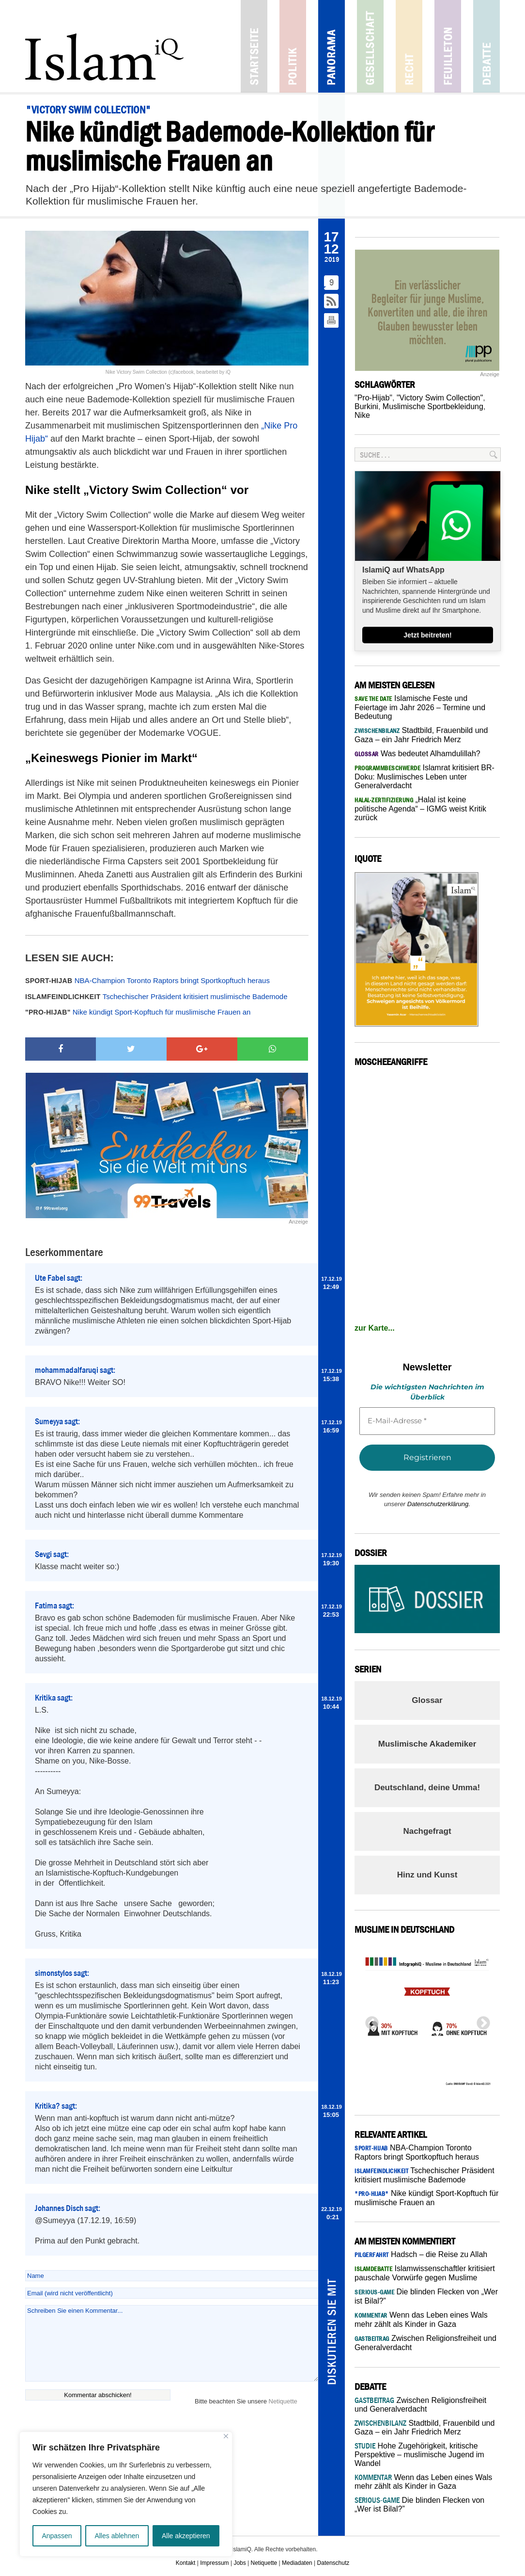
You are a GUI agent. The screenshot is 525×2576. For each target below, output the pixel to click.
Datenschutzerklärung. (438, 1504)
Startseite (254, 46)
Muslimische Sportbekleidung (433, 406)
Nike (362, 415)
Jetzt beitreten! (427, 635)
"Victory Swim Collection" (440, 398)
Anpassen (57, 2536)
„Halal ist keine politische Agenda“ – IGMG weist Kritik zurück (420, 808)
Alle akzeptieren (186, 2536)
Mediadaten (297, 2563)
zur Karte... (375, 1328)
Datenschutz (333, 2563)
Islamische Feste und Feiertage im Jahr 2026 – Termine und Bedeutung (420, 707)
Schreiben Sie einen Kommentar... (171, 2343)
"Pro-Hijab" (373, 398)
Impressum (214, 2563)
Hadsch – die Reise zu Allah (421, 2254)
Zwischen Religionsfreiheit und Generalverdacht (420, 2404)
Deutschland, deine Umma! (427, 1787)
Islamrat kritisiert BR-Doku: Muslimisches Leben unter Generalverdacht (424, 776)
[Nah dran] (226, 2436)
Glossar (427, 1700)
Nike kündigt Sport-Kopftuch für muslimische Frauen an (137, 1012)
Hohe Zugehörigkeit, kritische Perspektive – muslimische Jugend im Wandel (419, 2454)
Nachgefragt (427, 1831)
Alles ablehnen (116, 2536)
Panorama (331, 46)
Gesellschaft (370, 46)
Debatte (486, 46)
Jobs (239, 2563)
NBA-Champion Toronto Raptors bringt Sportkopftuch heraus (147, 980)
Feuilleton (447, 46)
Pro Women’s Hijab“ (157, 386)
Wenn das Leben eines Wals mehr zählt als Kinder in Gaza (423, 2481)
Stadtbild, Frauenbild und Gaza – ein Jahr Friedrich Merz (424, 2427)
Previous (369, 2020)
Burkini (366, 406)
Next (480, 2020)
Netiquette (283, 2401)
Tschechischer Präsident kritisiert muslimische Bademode (156, 996)
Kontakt (186, 2563)
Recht (409, 46)
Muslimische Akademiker (427, 1744)
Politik (292, 46)
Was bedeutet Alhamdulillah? (417, 753)
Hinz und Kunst (427, 1874)
